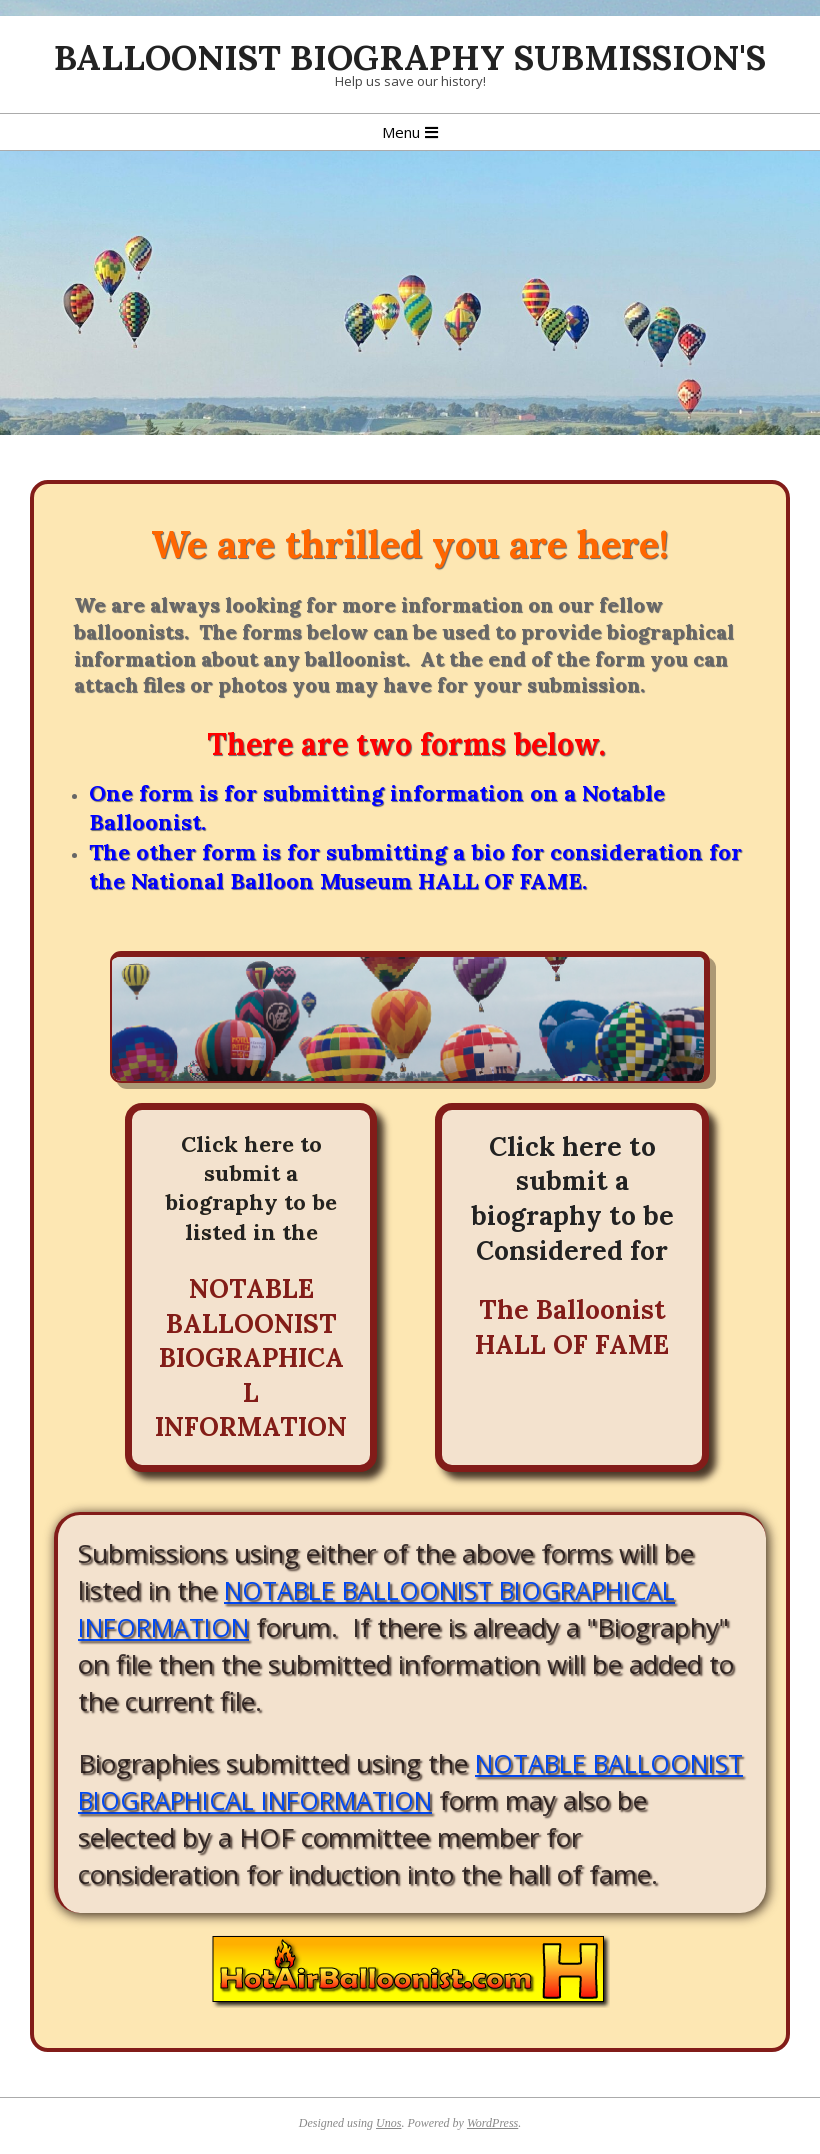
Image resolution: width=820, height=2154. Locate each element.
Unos (388, 2123)
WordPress (492, 2123)
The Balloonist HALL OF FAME (572, 1327)
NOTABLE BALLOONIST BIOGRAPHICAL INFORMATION (251, 1358)
